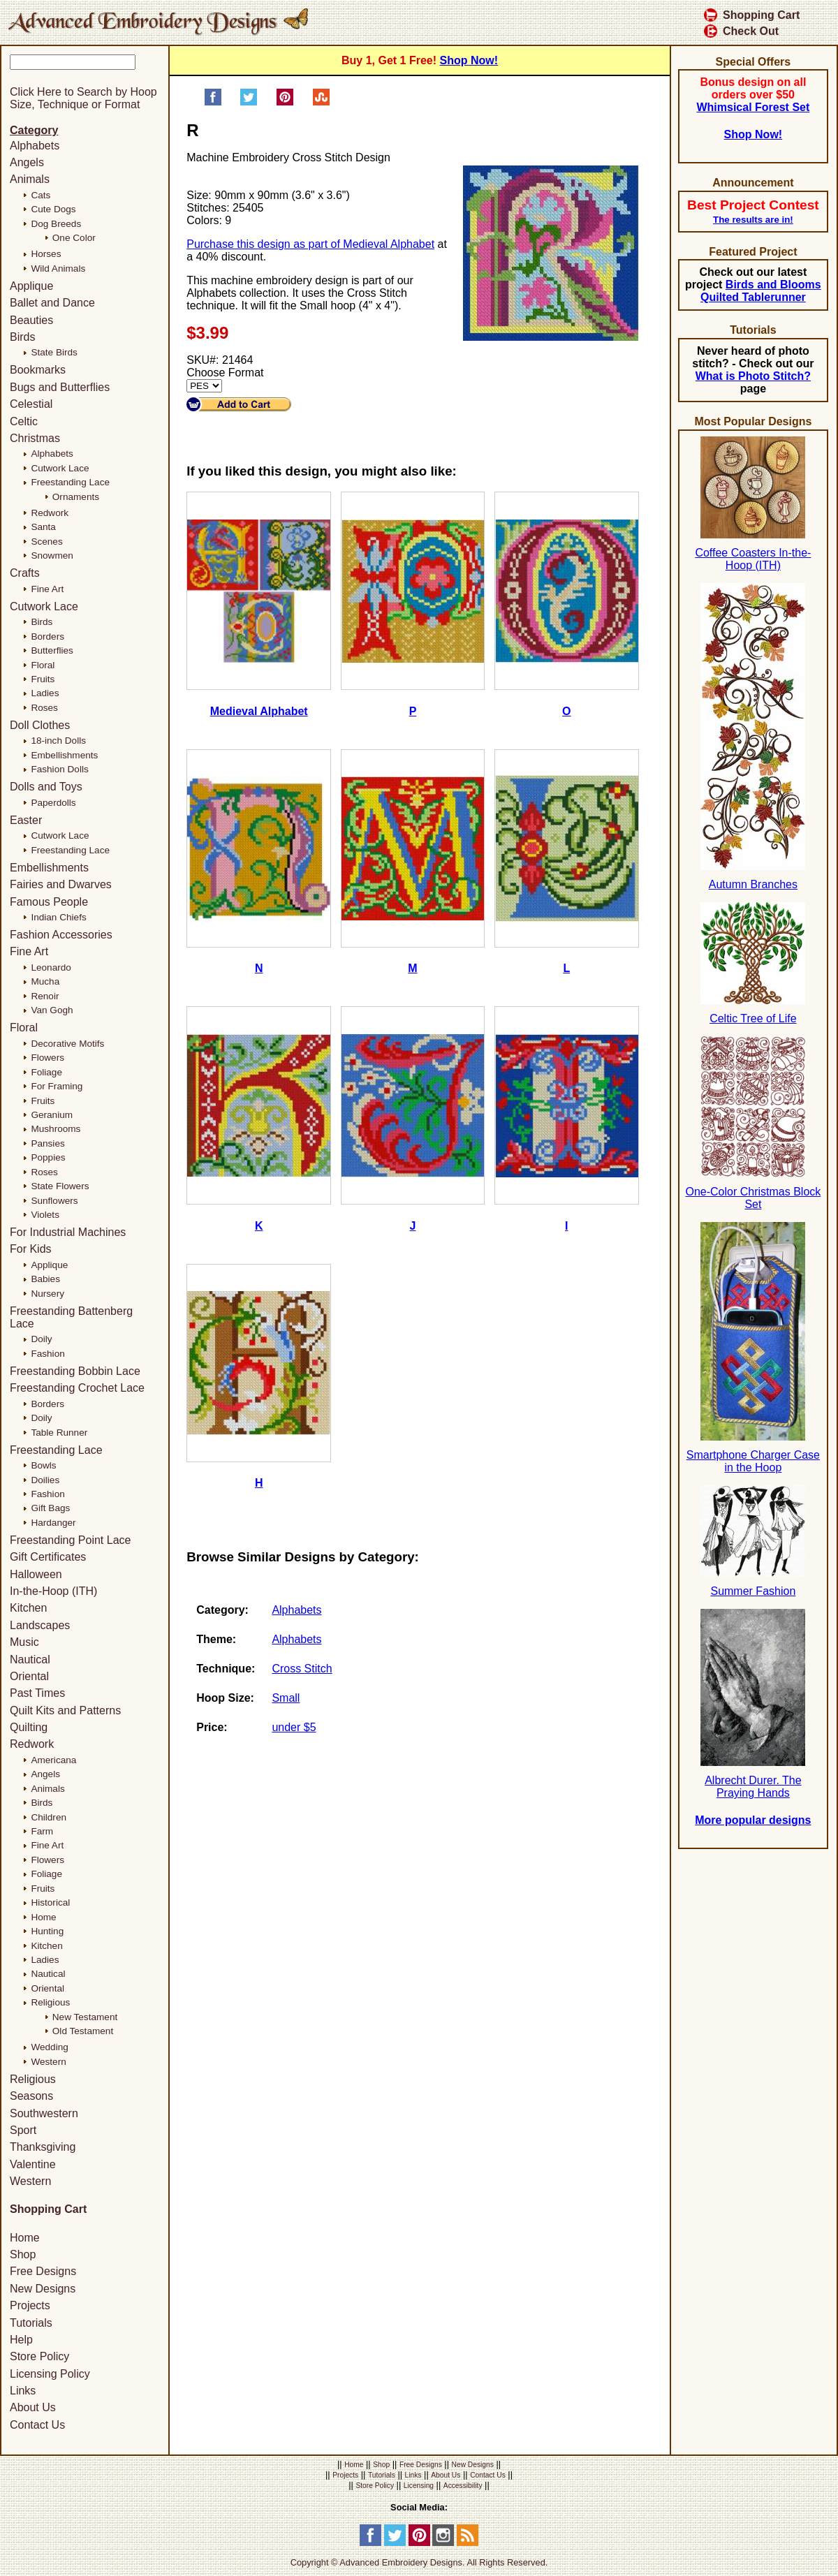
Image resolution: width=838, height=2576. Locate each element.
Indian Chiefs (58, 917)
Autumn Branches (753, 884)
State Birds (54, 352)
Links (23, 2391)
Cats (40, 195)
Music (24, 1642)
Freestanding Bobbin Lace (75, 1371)
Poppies (48, 1157)
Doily (41, 1339)
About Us (33, 2408)
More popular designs (753, 1820)
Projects (30, 2305)
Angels (27, 162)
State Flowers (60, 1186)
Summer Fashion (752, 1591)
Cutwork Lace (60, 468)
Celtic (24, 421)
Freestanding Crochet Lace (77, 1388)
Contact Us (37, 2425)
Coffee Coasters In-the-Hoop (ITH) (753, 559)
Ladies (45, 693)
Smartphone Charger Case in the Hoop (753, 1461)
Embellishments (64, 755)
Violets (45, 1214)
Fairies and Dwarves (61, 884)
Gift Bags (50, 1508)
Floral (42, 665)
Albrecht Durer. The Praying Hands (753, 1786)
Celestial (31, 404)
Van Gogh (52, 1010)
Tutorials (31, 2323)
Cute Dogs (53, 209)
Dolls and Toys (46, 787)
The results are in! (753, 219)
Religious (50, 2002)
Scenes (46, 541)
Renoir (45, 996)
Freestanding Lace (70, 482)
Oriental (29, 1676)
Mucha (45, 981)
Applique (31, 286)
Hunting (47, 1931)
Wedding (49, 2047)
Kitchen (28, 1608)
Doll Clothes (40, 725)
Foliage (46, 1072)
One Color (74, 238)
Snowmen (52, 555)
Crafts (25, 573)
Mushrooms (55, 1129)
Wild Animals (58, 268)
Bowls (43, 1465)
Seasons (31, 2096)
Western (48, 2061)
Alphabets (296, 1610)
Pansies (47, 1143)
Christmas (35, 438)
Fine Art (47, 589)
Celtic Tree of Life (753, 1018)
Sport (23, 2130)
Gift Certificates (48, 1557)
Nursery (47, 1293)
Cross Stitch (302, 1669)
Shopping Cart (752, 15)
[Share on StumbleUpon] (321, 102)
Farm (42, 1831)
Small (286, 1698)
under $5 (294, 1727)
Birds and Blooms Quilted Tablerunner (760, 291)
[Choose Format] (204, 385)
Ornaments (75, 497)
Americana (53, 1760)
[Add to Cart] (238, 404)
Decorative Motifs (67, 1043)
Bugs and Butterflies (60, 387)
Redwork (49, 513)
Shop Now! (468, 60)
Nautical (30, 1659)
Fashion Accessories (61, 935)
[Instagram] (443, 2543)
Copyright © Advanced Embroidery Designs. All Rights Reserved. (419, 2562)
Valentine (33, 2164)
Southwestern (44, 2113)
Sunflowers (54, 1200)
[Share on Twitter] (248, 102)
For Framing (56, 1086)
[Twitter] (395, 2543)
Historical (50, 1902)
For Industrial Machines (68, 1232)
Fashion (47, 1353)
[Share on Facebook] (213, 102)
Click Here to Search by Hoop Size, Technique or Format (83, 98)
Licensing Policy (50, 2374)
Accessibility (463, 2485)
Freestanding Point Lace (70, 1540)
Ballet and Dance (52, 303)
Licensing (419, 2485)
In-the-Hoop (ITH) (53, 1591)
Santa (43, 527)
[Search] (116, 77)
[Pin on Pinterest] (285, 102)
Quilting (28, 1727)
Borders (47, 636)
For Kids (31, 1249)
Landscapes (40, 1625)
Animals (30, 179)
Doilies (45, 1480)
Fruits (42, 679)
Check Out (741, 31)
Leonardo (51, 967)
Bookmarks (38, 370)
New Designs (42, 2289)
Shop (23, 2254)
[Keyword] (72, 62)
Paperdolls (53, 802)
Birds (22, 337)
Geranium (52, 1115)
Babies (45, 1279)
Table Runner (59, 1432)
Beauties (31, 320)
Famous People (49, 902)
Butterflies (52, 650)
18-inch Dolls (58, 740)
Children (48, 1817)
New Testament (84, 2017)
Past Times (37, 1693)
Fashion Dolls (59, 769)
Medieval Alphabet (259, 711)
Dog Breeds (56, 224)
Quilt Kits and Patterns (65, 1710)
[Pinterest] (419, 2543)
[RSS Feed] (467, 2543)
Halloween (36, 1574)
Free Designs (43, 2272)
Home (43, 1917)
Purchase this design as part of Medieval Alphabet (310, 244)
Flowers (47, 1057)
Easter (26, 820)
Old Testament (82, 2031)
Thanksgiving (42, 2147)
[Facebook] (370, 2543)
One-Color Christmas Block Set (753, 1198)
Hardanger (53, 1522)
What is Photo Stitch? (753, 376)
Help (21, 2340)
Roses (44, 707)
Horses (46, 254)
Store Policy (39, 2356)
